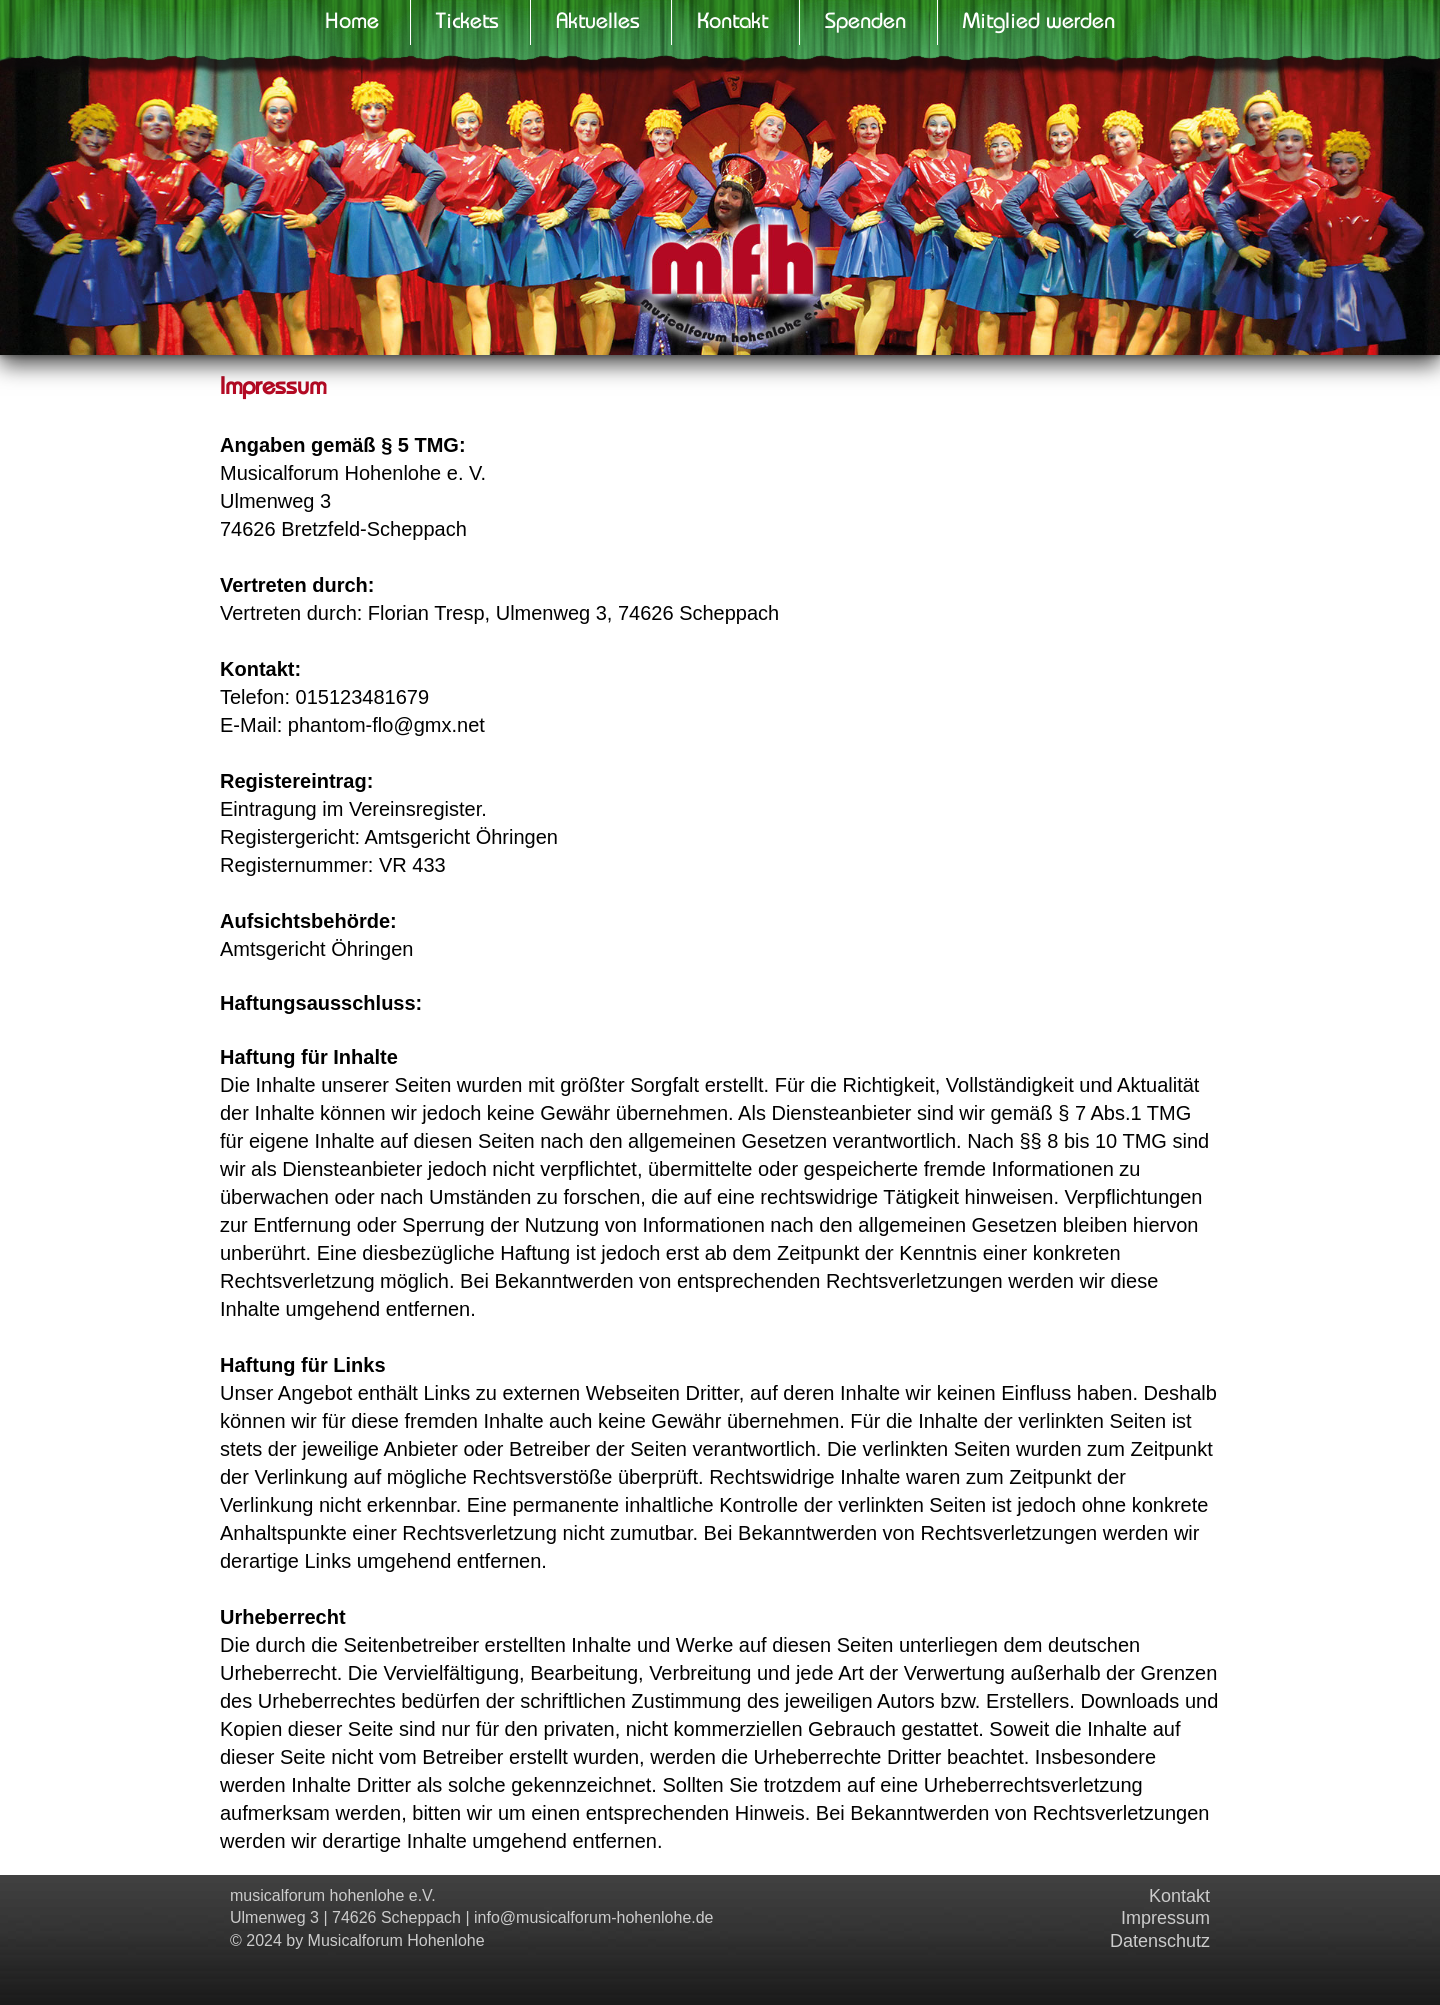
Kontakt (1179, 1896)
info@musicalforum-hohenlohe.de (593, 1917)
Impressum (1165, 1918)
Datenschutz (1160, 1941)
